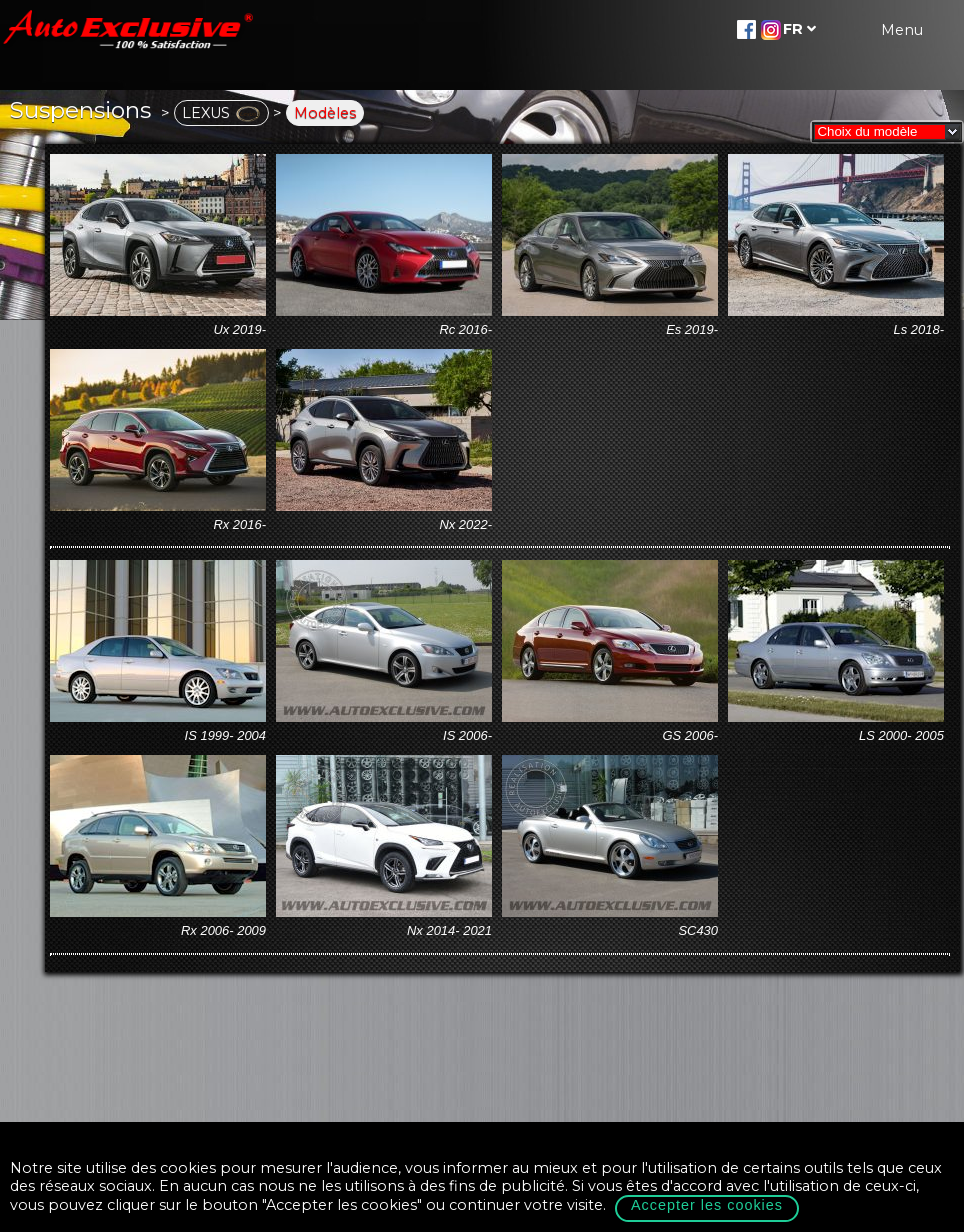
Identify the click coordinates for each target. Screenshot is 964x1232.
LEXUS (221, 113)
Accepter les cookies (707, 1205)
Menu (902, 30)
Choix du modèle (863, 131)
